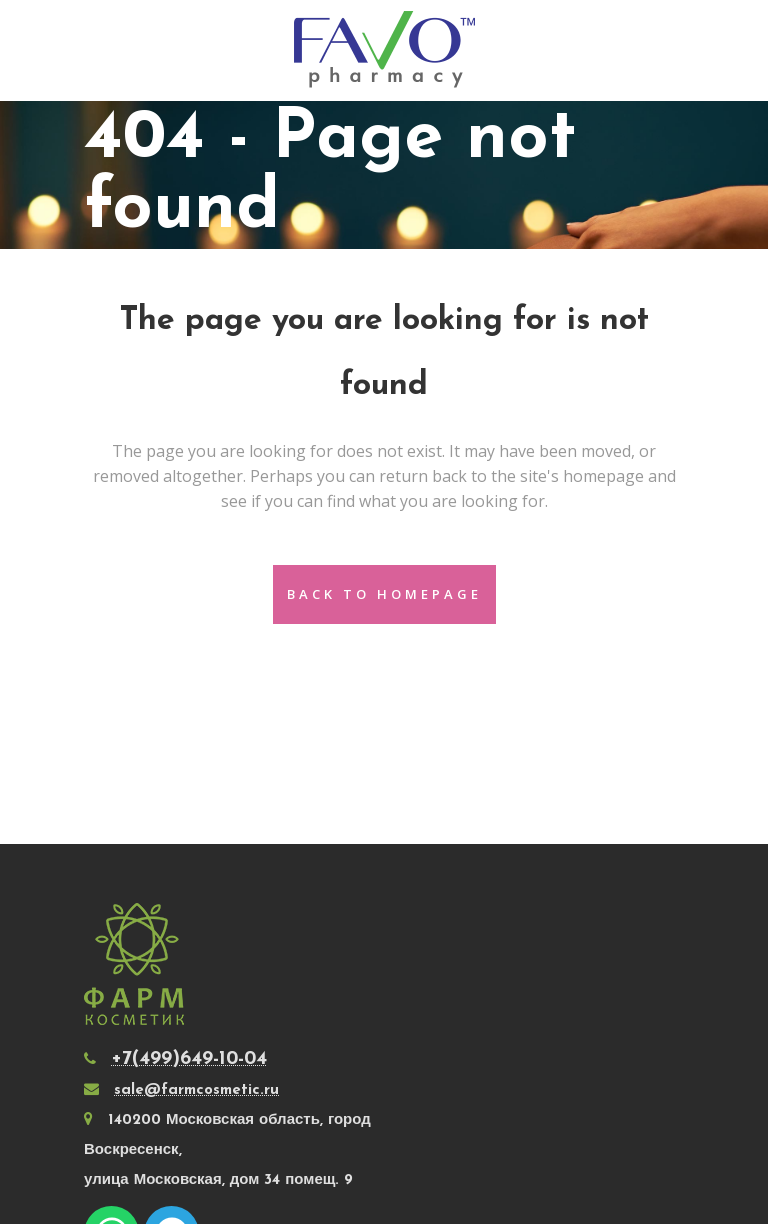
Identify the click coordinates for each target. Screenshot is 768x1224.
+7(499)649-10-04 (189, 1059)
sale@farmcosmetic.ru (196, 1090)
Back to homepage (384, 594)
